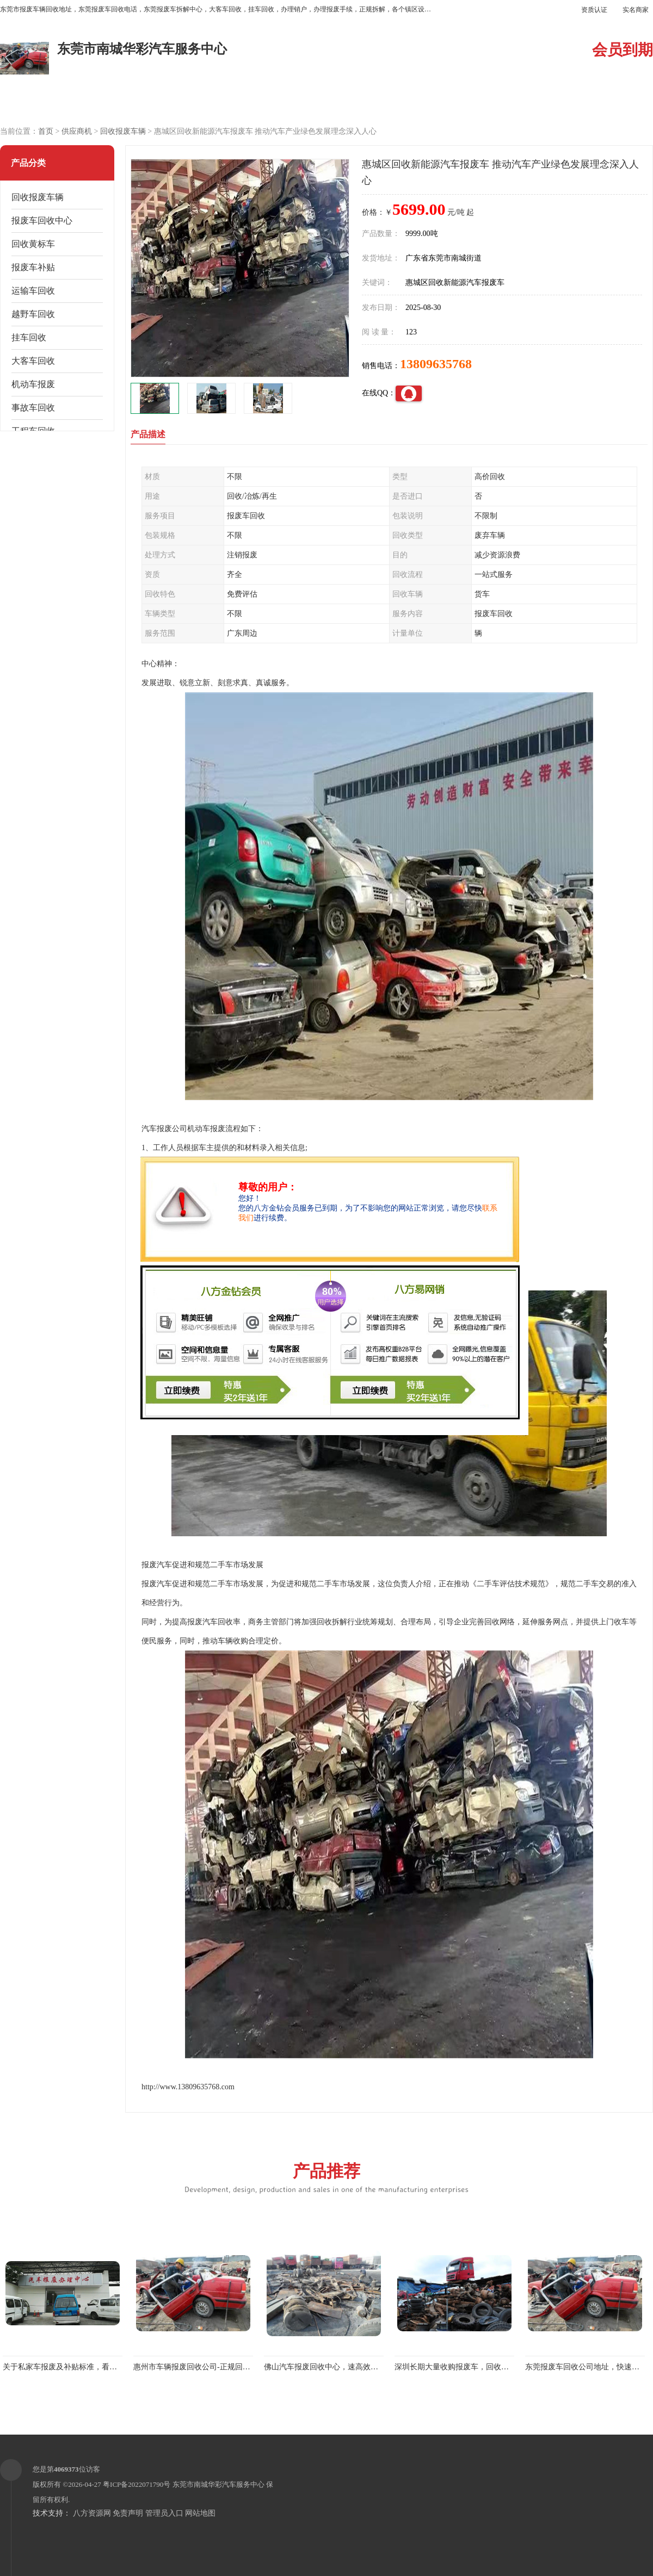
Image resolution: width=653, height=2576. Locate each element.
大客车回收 (33, 360)
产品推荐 (326, 2177)
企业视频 (204, 104)
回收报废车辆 (123, 131)
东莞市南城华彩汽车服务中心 (218, 2484)
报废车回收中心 (41, 220)
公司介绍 (285, 104)
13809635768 (436, 364)
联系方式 (530, 104)
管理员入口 (164, 2513)
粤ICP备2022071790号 (136, 2484)
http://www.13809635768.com (188, 2087)
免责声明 (128, 2513)
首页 (45, 131)
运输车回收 (33, 290)
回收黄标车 (33, 244)
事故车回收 (33, 407)
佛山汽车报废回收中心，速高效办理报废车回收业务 (351, 2367)
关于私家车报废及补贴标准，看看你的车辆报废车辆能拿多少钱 (109, 2367)
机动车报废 (33, 384)
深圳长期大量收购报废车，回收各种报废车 (467, 2367)
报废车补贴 (33, 267)
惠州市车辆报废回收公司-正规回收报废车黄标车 (214, 2367)
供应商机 (122, 104)
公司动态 (367, 104)
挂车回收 (28, 337)
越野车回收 (33, 314)
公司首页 (40, 104)
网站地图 (200, 2513)
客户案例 (449, 104)
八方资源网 (92, 2513)
